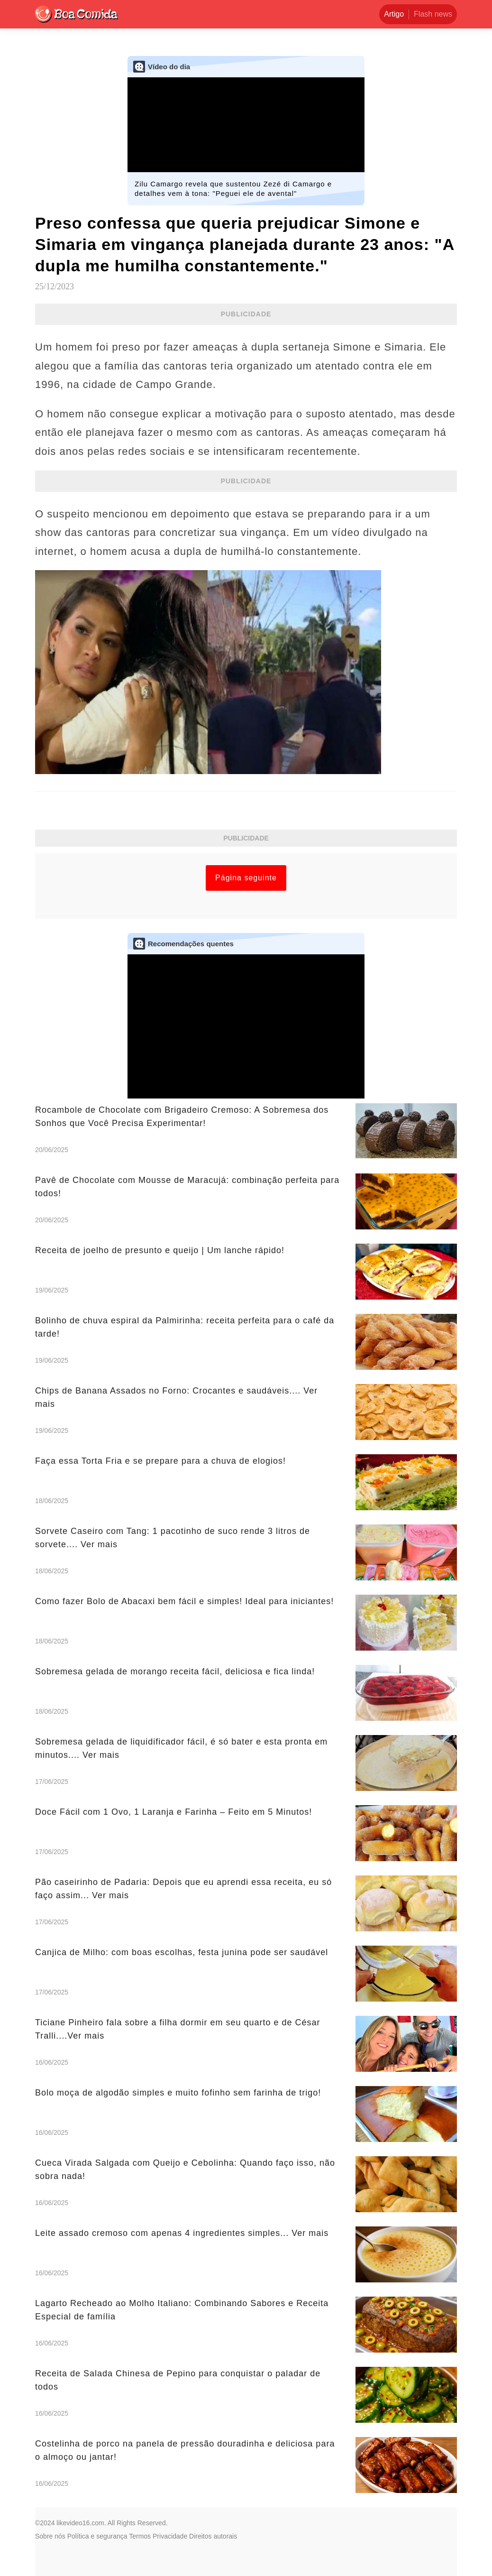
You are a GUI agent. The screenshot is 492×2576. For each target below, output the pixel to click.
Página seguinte (246, 878)
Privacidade (170, 2536)
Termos (140, 2536)
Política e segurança (97, 2536)
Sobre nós (50, 2536)
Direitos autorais (213, 2536)
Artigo (394, 14)
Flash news (433, 14)
